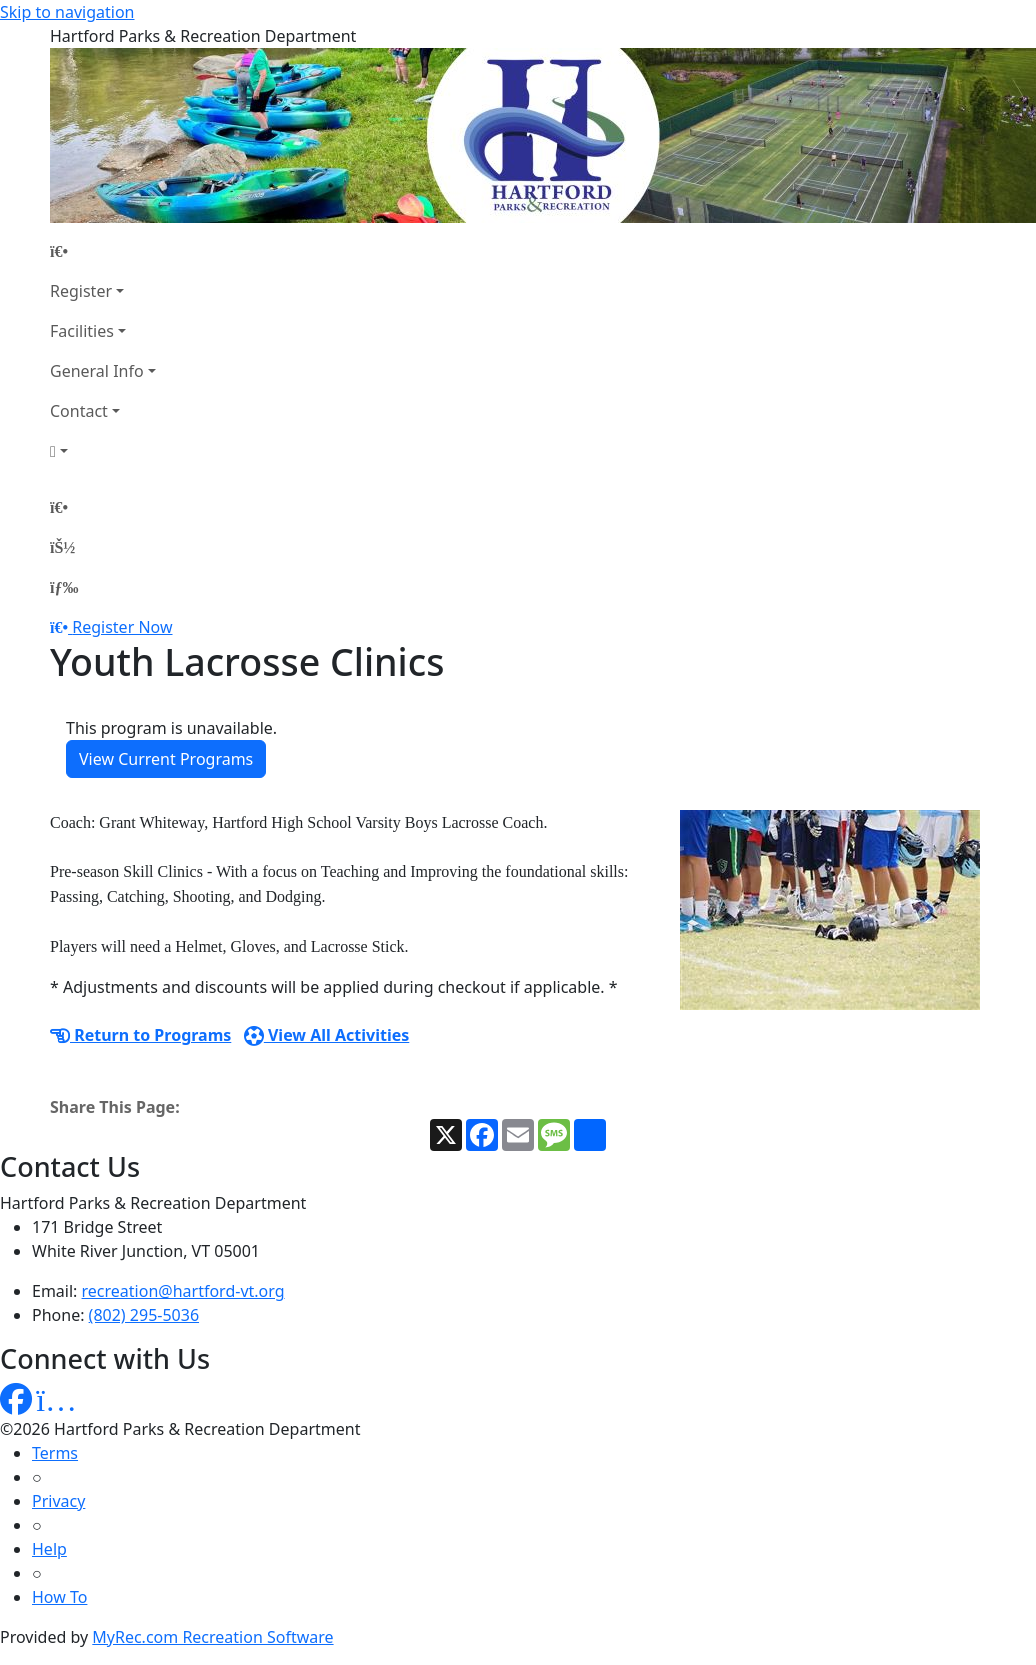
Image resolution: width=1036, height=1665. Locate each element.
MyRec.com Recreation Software (212, 1637)
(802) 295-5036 (144, 1315)
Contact (79, 411)
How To (59, 1597)
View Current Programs (166, 759)
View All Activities (327, 1035)
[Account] (103, 451)
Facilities (82, 331)
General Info (97, 371)
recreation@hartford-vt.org (183, 1291)
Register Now (122, 627)
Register (81, 291)
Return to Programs (140, 1035)
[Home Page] (103, 251)
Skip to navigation (67, 12)
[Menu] (64, 587)
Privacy (58, 1501)
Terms (55, 1453)
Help (49, 1549)
